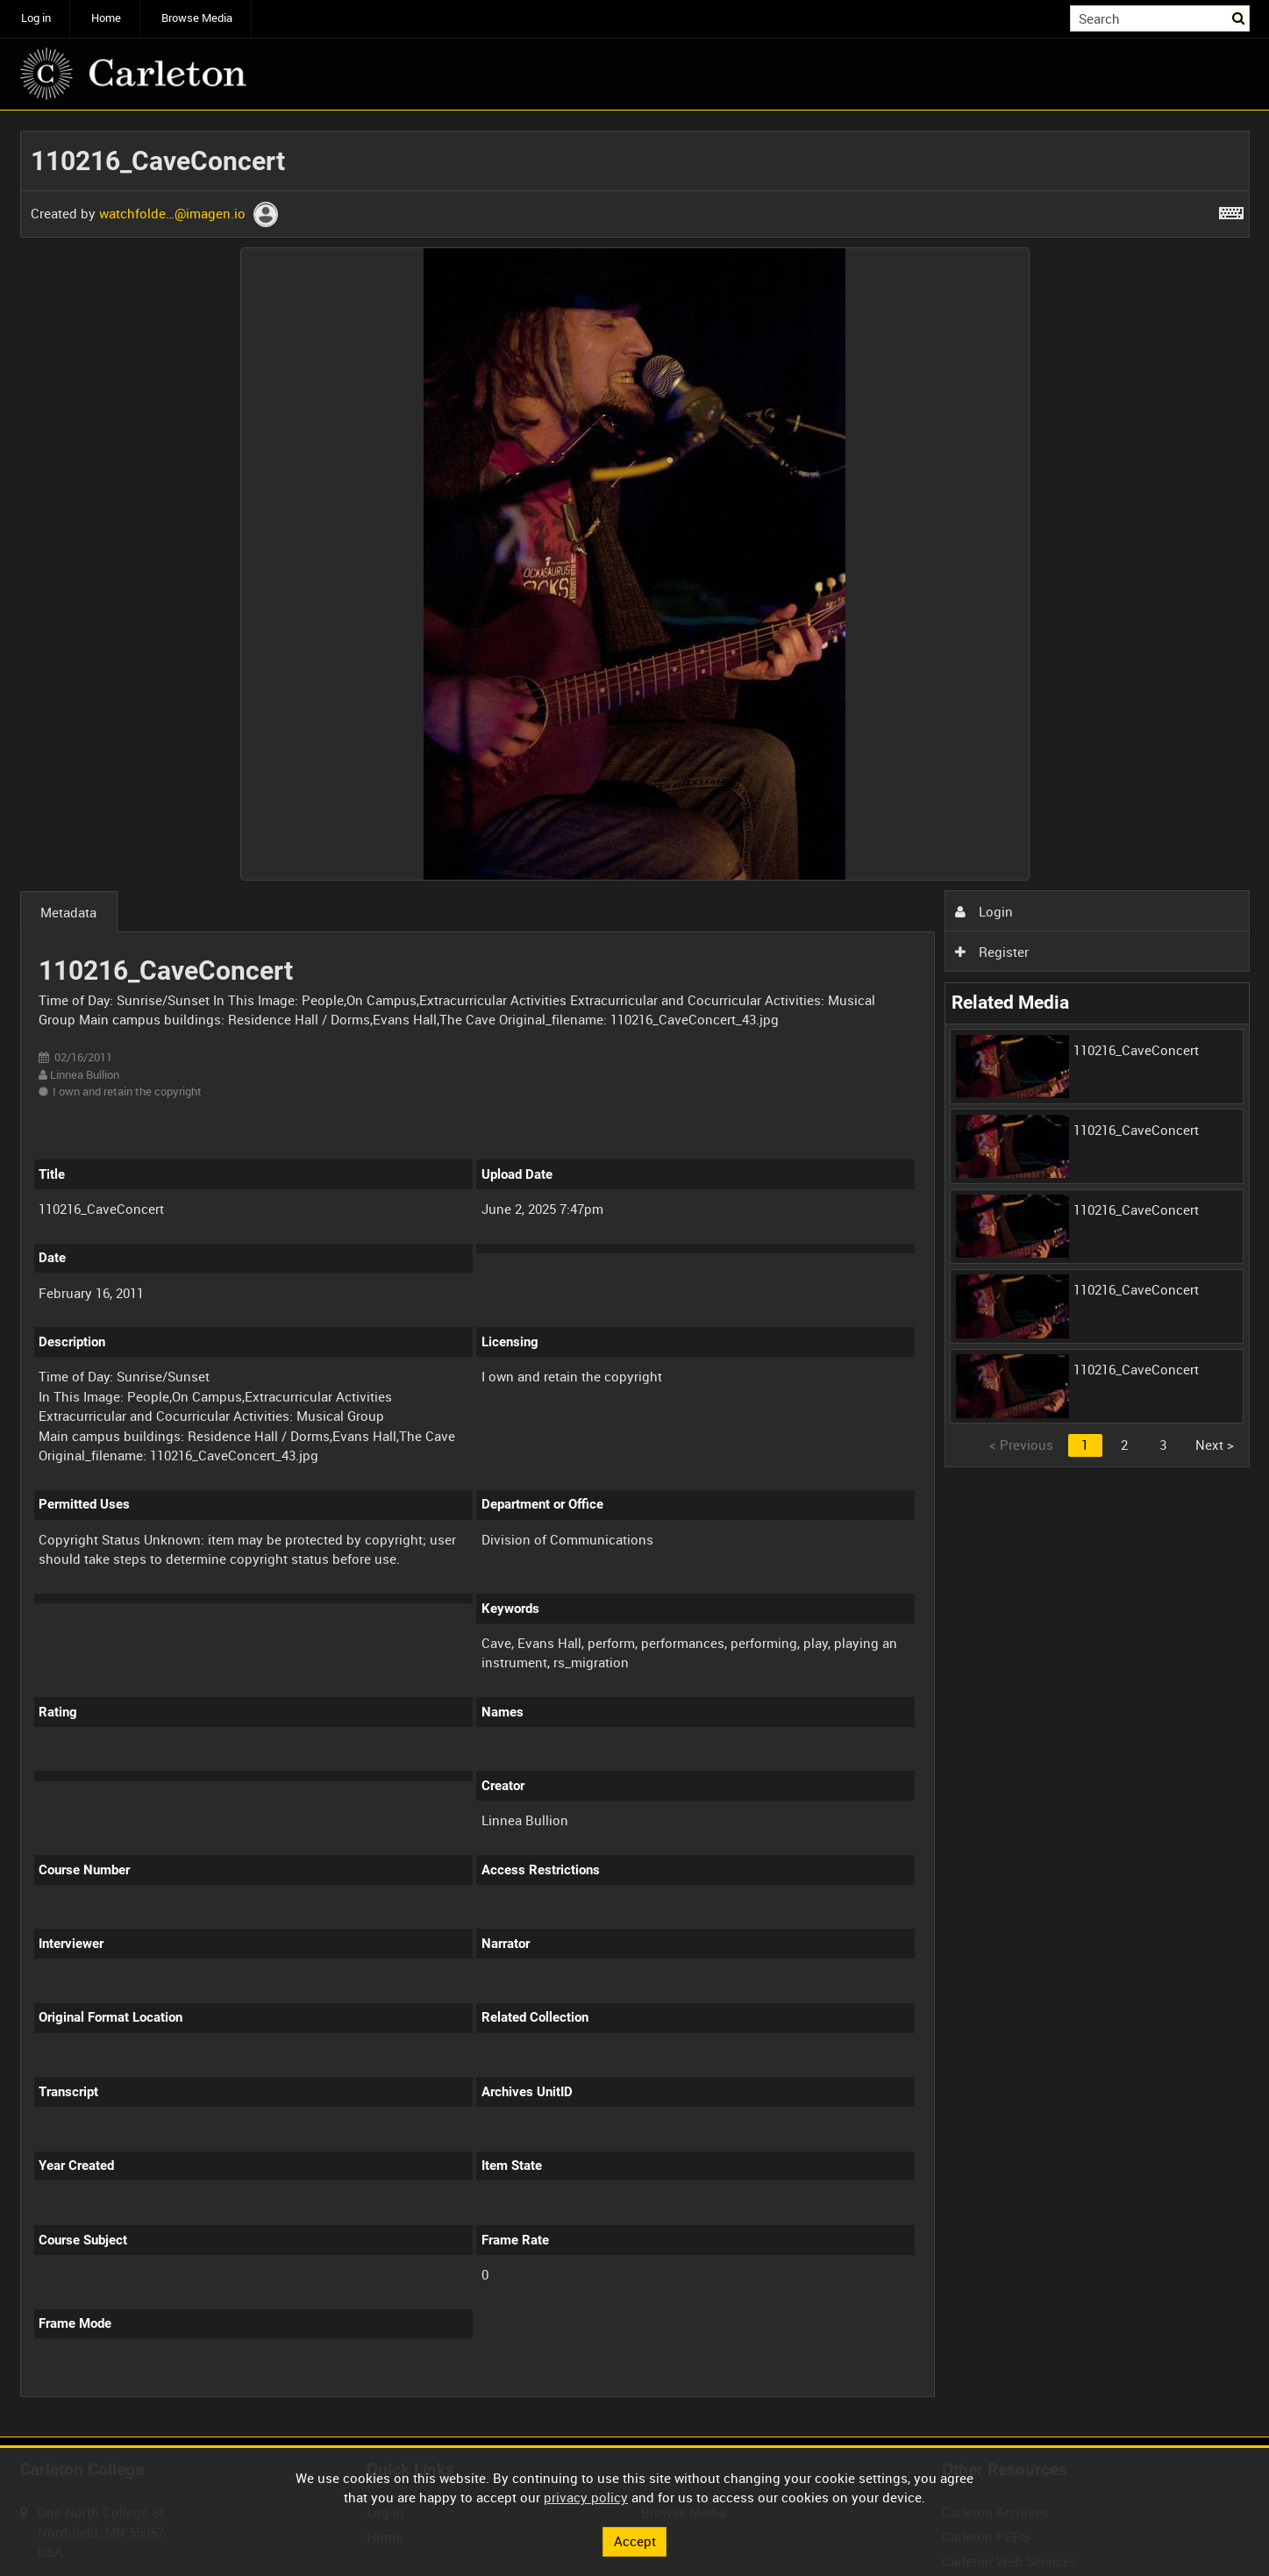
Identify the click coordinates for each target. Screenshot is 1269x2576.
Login (984, 911)
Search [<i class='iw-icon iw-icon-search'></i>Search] (1239, 17)
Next (1214, 1444)
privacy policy (586, 2497)
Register (992, 951)
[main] (635, 1274)
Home (106, 18)
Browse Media (196, 18)
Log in (36, 18)
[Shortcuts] (1231, 209)
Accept (635, 2541)
